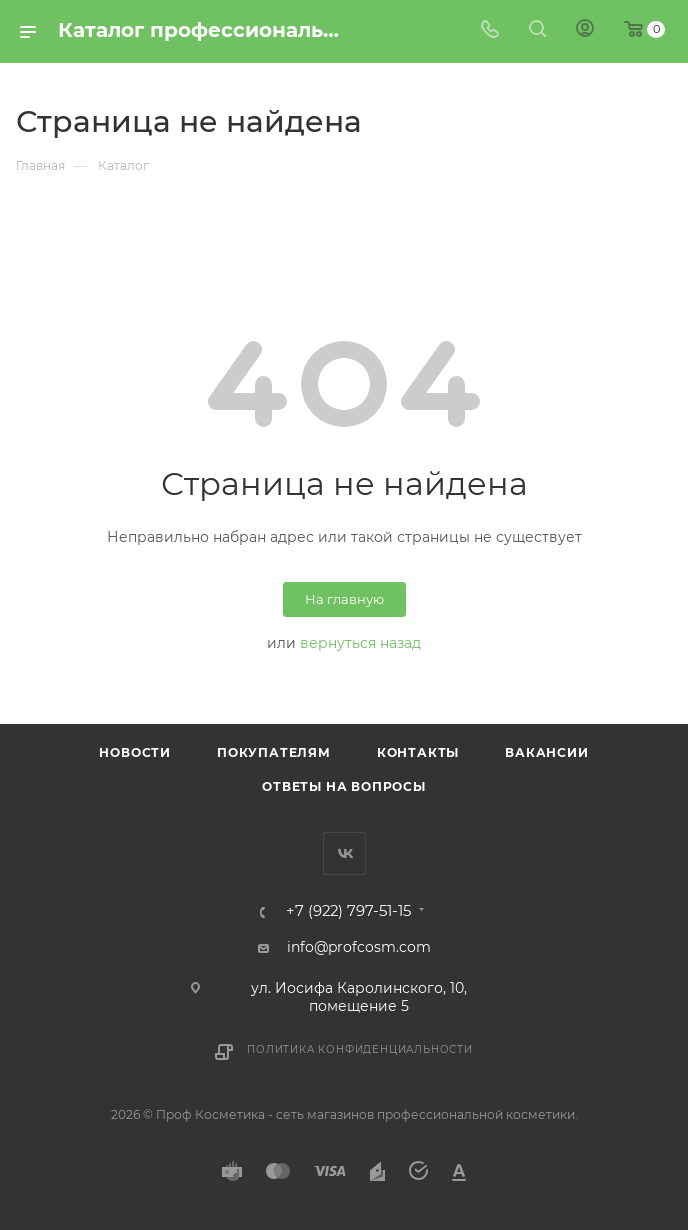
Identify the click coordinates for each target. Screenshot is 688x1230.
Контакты (418, 752)
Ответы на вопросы (344, 786)
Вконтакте (344, 853)
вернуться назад (360, 643)
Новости (135, 752)
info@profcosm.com (359, 947)
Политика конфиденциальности (360, 1049)
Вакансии (546, 752)
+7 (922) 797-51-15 (348, 911)
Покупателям (274, 752)
